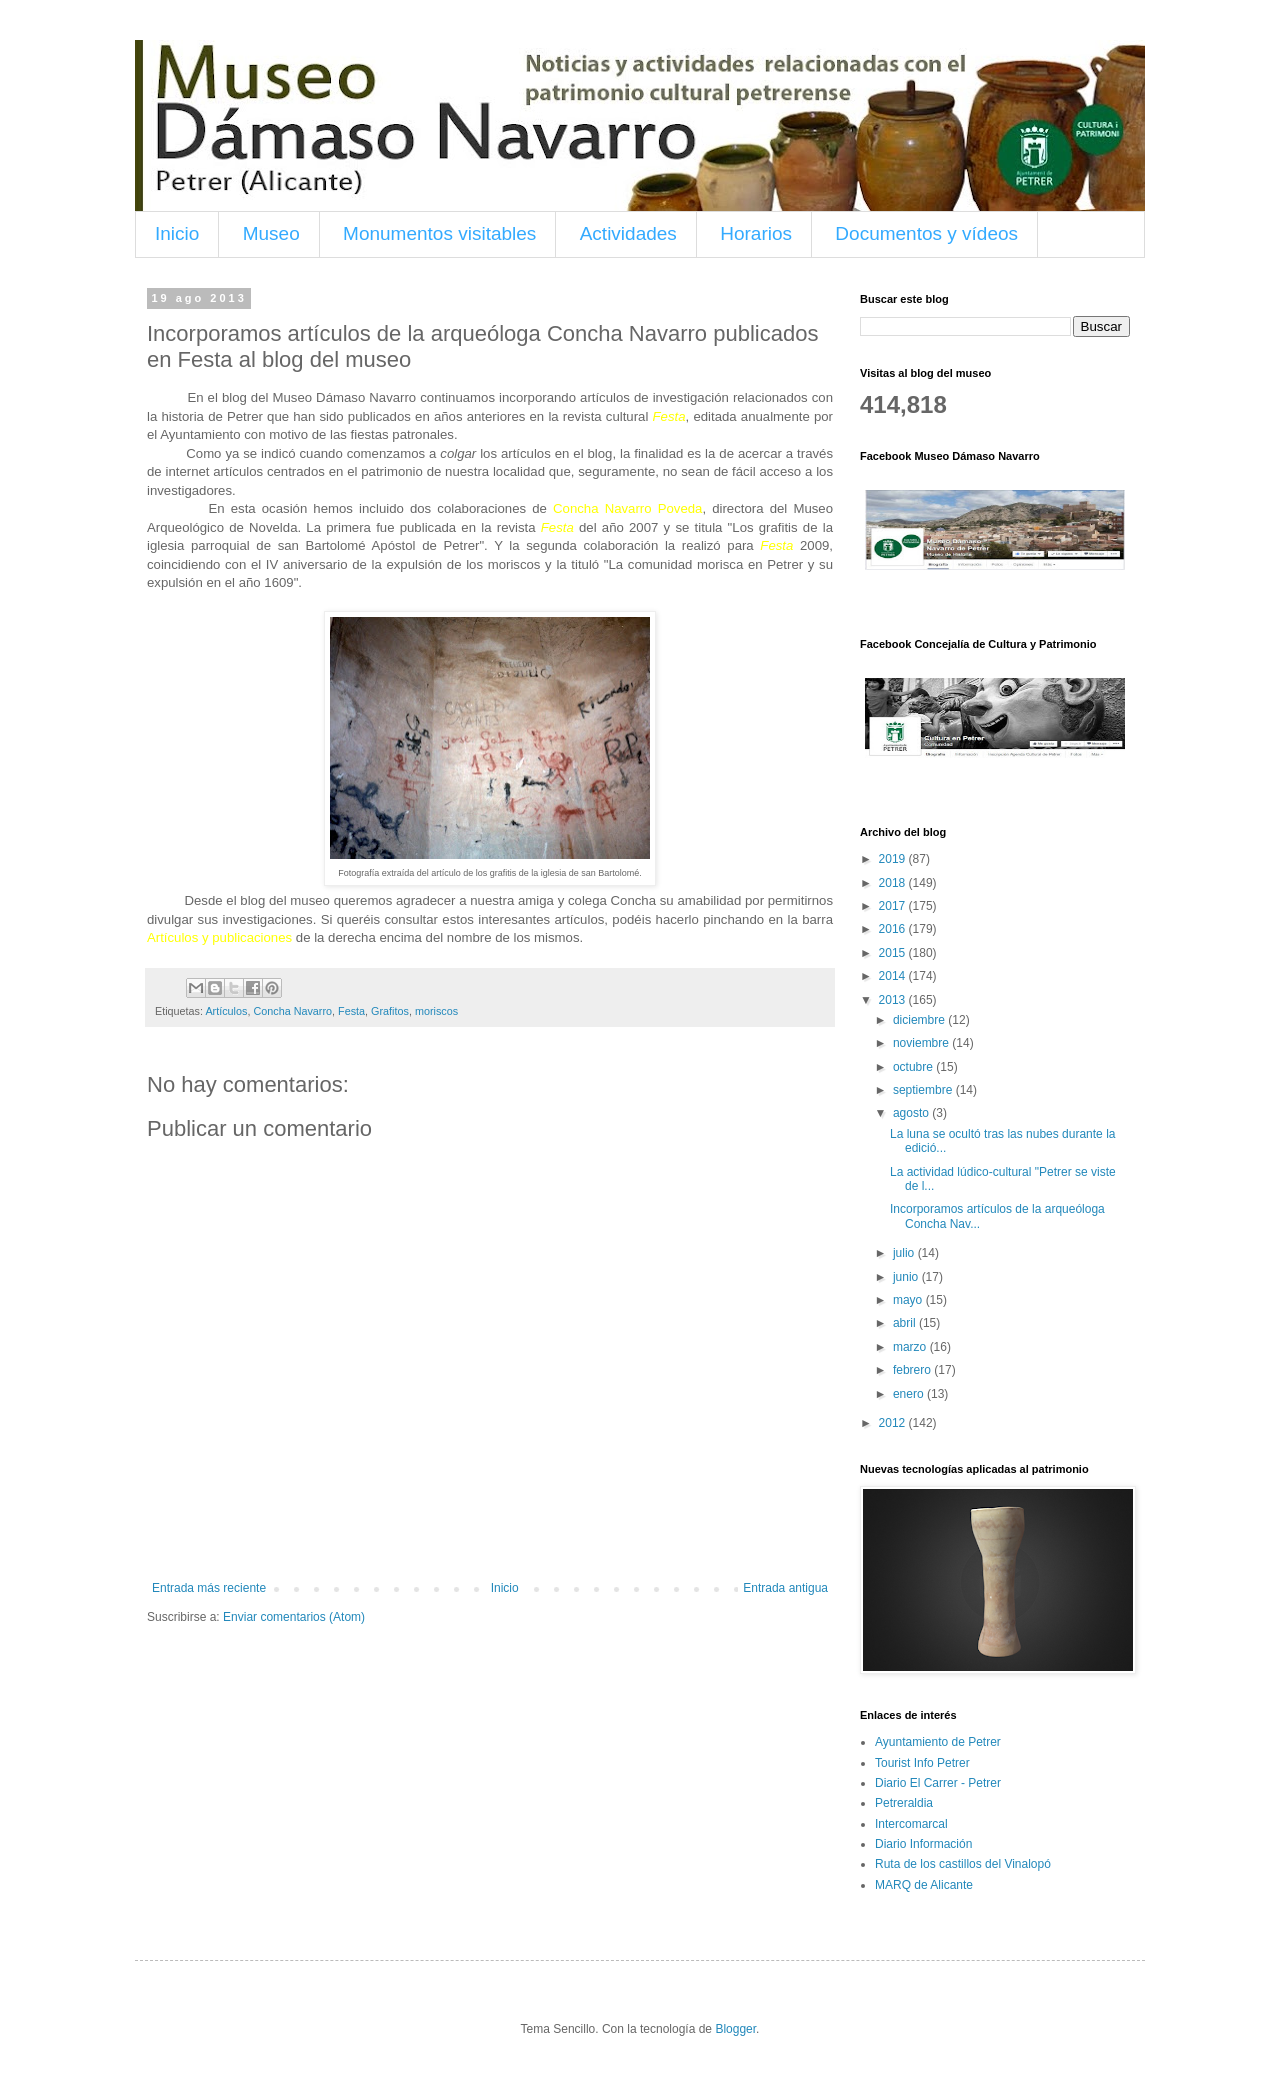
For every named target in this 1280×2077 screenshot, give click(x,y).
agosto (912, 1113)
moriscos (436, 1011)
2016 (894, 929)
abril (906, 1323)
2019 (894, 859)
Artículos (226, 1011)
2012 (894, 1423)
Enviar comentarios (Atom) (294, 1617)
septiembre (924, 1090)
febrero (913, 1370)
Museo (271, 233)
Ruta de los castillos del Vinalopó (963, 1864)
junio (907, 1277)
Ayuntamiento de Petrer (938, 1742)
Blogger (735, 2029)
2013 (894, 1000)
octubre (914, 1067)
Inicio (177, 233)
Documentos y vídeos (926, 233)
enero (910, 1394)
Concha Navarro (292, 1011)
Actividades (628, 233)
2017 (894, 906)
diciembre (920, 1020)
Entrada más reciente (209, 1588)
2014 (894, 976)
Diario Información (923, 1844)
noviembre (922, 1043)
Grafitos (390, 1011)
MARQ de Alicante (924, 1885)
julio (905, 1253)
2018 (894, 883)
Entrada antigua (785, 1588)
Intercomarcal (911, 1824)
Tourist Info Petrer (922, 1763)
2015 (894, 953)
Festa (351, 1011)
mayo (909, 1300)
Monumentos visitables (439, 233)
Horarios (756, 233)
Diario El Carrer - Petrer (938, 1783)
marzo (911, 1347)
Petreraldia (904, 1803)
